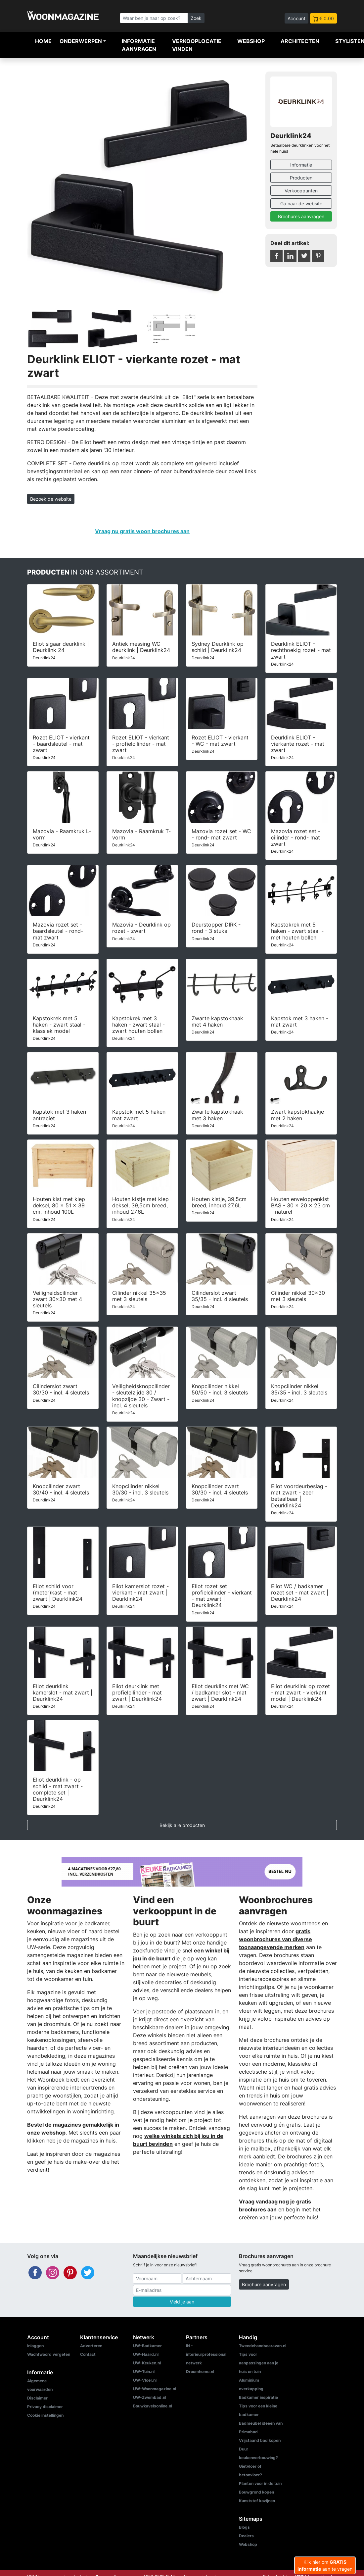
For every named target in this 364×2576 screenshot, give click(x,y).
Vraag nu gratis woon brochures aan (142, 531)
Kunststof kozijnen (257, 2500)
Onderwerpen (81, 41)
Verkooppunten (301, 190)
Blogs (244, 2527)
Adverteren (91, 2345)
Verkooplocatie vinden (196, 45)
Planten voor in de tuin (260, 2483)
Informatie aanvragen (139, 45)
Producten (301, 177)
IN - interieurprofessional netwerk (206, 2354)
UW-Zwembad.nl (149, 2397)
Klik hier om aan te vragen (324, 2565)
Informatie (301, 165)
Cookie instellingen (45, 2415)
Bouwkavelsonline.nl (152, 2405)
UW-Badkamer (147, 2345)
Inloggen (35, 2345)
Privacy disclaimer (45, 2406)
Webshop (251, 41)
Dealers (246, 2535)
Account (296, 18)
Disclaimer (37, 2398)
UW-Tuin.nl (144, 2371)
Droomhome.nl (200, 2371)
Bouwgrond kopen (256, 2492)
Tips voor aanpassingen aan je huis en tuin (258, 2363)
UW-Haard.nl (146, 2354)
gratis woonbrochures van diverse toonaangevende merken (275, 1939)
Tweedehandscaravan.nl (262, 2345)
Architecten (300, 41)
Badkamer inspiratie (258, 2397)
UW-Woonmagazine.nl (154, 2388)
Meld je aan (181, 2301)
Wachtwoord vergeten (48, 2354)
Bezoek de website (50, 499)
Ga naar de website (301, 203)
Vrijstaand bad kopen (260, 2440)
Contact (88, 2354)
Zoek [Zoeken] (196, 18)
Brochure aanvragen (264, 2284)
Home (43, 41)
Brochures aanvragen (301, 216)
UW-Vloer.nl (145, 2380)
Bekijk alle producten (182, 1825)
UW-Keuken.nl (147, 2362)
